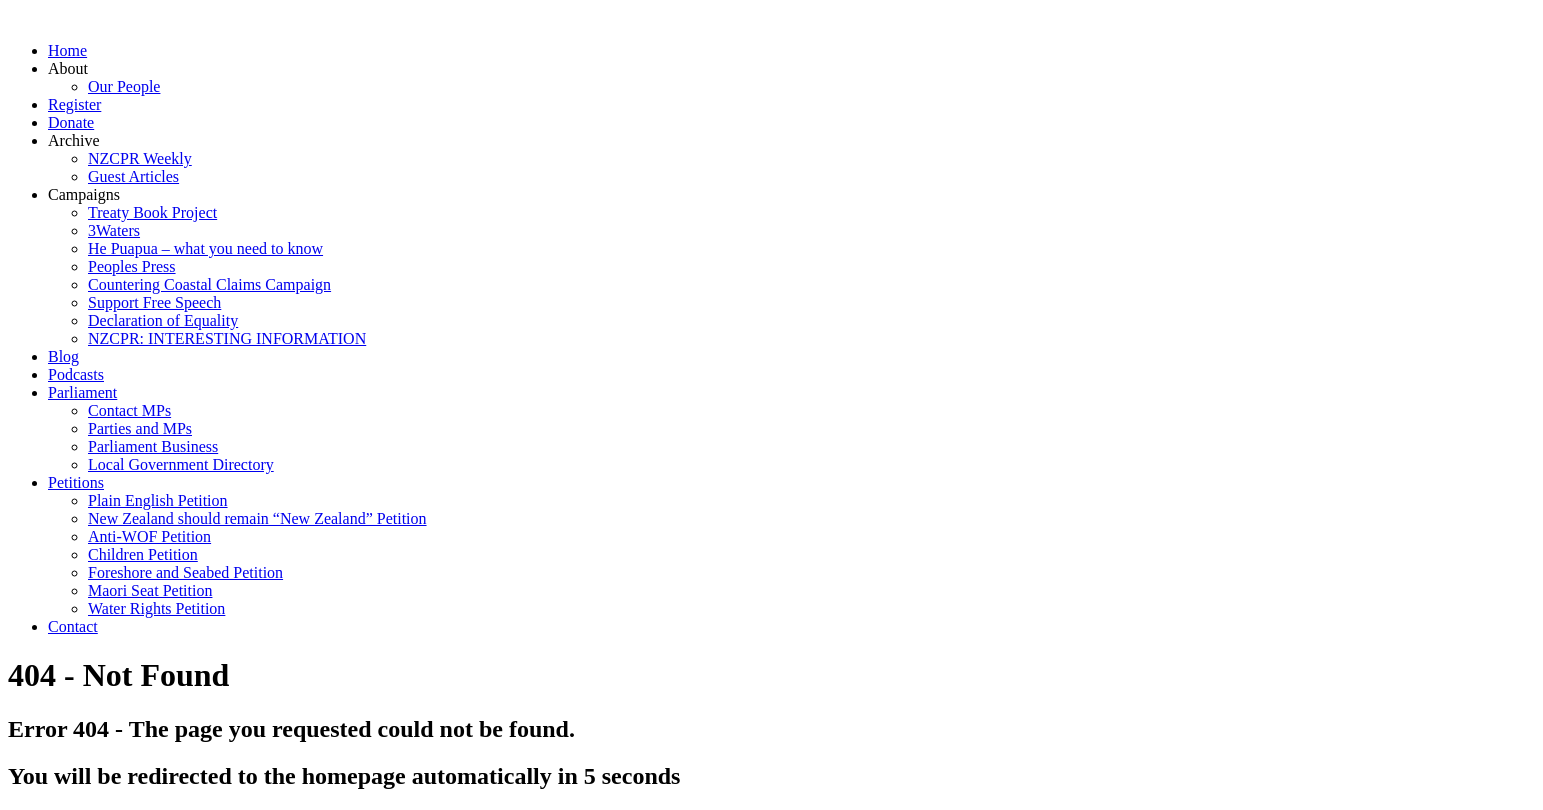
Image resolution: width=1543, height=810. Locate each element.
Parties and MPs (140, 428)
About (68, 68)
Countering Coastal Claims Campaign (209, 284)
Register (74, 104)
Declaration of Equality (163, 320)
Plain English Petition (158, 500)
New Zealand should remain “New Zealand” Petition (257, 518)
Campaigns (84, 194)
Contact (73, 626)
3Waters (114, 230)
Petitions (76, 482)
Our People (124, 86)
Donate (71, 122)
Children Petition (143, 554)
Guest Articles (133, 176)
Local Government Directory (181, 464)
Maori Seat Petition (150, 590)
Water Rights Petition (156, 608)
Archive (74, 140)
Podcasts (76, 374)
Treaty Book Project (152, 212)
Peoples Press (132, 266)
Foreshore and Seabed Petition (185, 572)
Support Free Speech (154, 302)
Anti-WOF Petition (149, 536)
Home (67, 50)
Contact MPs (129, 410)
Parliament (82, 392)
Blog (63, 356)
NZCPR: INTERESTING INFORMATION (227, 338)
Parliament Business (153, 446)
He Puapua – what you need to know (205, 248)
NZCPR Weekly (140, 158)
